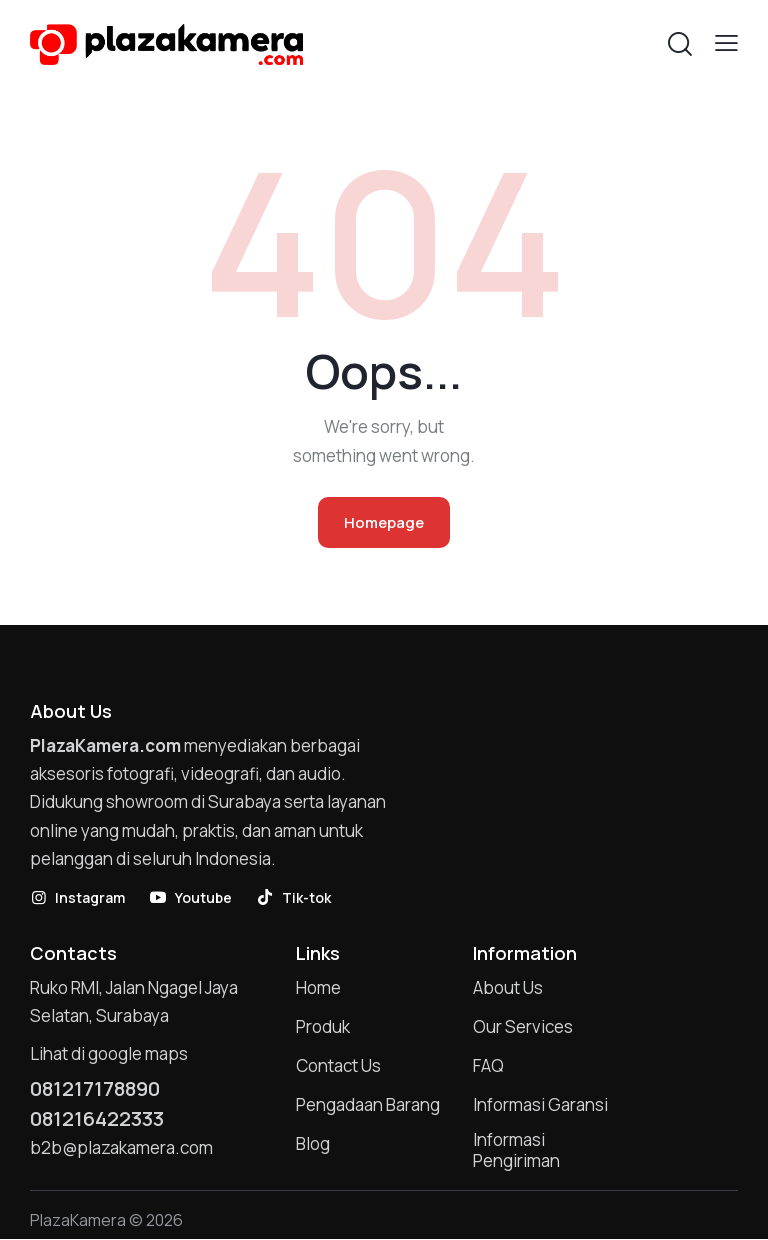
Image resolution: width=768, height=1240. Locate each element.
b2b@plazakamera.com (121, 1148)
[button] (726, 42)
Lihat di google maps (109, 1054)
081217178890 (96, 1089)
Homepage (384, 522)
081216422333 (97, 1119)
